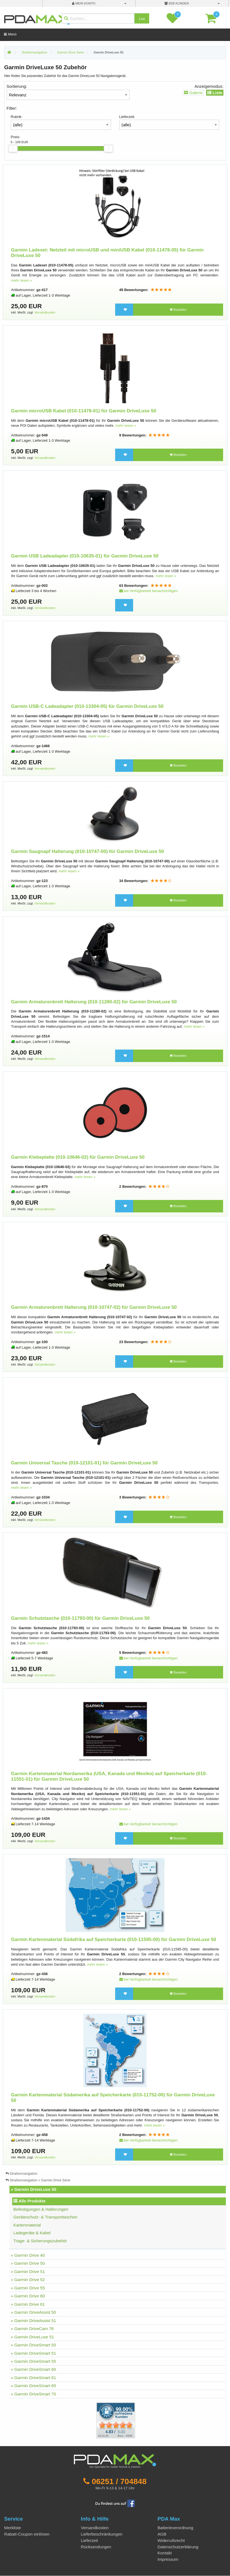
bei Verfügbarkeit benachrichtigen (148, 591)
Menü (10, 34)
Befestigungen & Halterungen (40, 2209)
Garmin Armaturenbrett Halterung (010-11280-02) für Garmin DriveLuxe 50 (94, 1001)
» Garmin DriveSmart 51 (33, 2353)
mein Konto (83, 3)
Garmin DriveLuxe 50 (108, 52)
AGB (161, 2534)
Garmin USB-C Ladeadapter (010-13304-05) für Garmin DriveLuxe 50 (87, 706)
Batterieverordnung (175, 2527)
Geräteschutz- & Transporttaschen (45, 2217)
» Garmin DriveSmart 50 (33, 2345)
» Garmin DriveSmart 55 (33, 2361)
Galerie (193, 92)
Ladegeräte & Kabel (31, 2232)
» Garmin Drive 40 (28, 2255)
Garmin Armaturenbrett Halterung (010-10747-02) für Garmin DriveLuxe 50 (94, 1307)
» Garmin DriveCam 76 (32, 2328)
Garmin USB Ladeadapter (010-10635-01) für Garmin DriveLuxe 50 (85, 556)
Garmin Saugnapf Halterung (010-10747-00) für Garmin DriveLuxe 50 (87, 851)
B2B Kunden (176, 3)
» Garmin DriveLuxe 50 (33, 2189)
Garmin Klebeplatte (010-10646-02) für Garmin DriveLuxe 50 (78, 1157)
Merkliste (12, 2527)
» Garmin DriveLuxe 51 (32, 2337)
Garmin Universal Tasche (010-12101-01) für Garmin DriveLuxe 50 (84, 1463)
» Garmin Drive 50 (28, 2263)
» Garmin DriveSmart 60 (33, 2369)
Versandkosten (45, 312)
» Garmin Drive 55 (28, 2288)
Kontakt (164, 2553)
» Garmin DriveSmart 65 (33, 2385)
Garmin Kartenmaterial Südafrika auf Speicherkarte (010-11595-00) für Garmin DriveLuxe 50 (113, 1939)
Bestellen (178, 309)
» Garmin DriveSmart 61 (33, 2377)
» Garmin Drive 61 (28, 2304)
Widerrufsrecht (171, 2540)
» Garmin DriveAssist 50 (33, 2312)
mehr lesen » (21, 280)
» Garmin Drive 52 (28, 2279)
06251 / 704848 (119, 2481)
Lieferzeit (89, 2540)
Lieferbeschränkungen (101, 2534)
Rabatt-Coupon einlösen (27, 2534)
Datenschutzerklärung (177, 2546)
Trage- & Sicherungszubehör (40, 2240)
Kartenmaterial (27, 2225)
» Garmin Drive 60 (28, 2296)
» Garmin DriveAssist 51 (33, 2320)
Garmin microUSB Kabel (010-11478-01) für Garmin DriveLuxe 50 (83, 410)
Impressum (167, 2559)
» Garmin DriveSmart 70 (33, 2394)
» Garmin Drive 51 (28, 2271)
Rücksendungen (96, 2546)
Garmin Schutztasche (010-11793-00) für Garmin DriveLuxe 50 (80, 1618)
